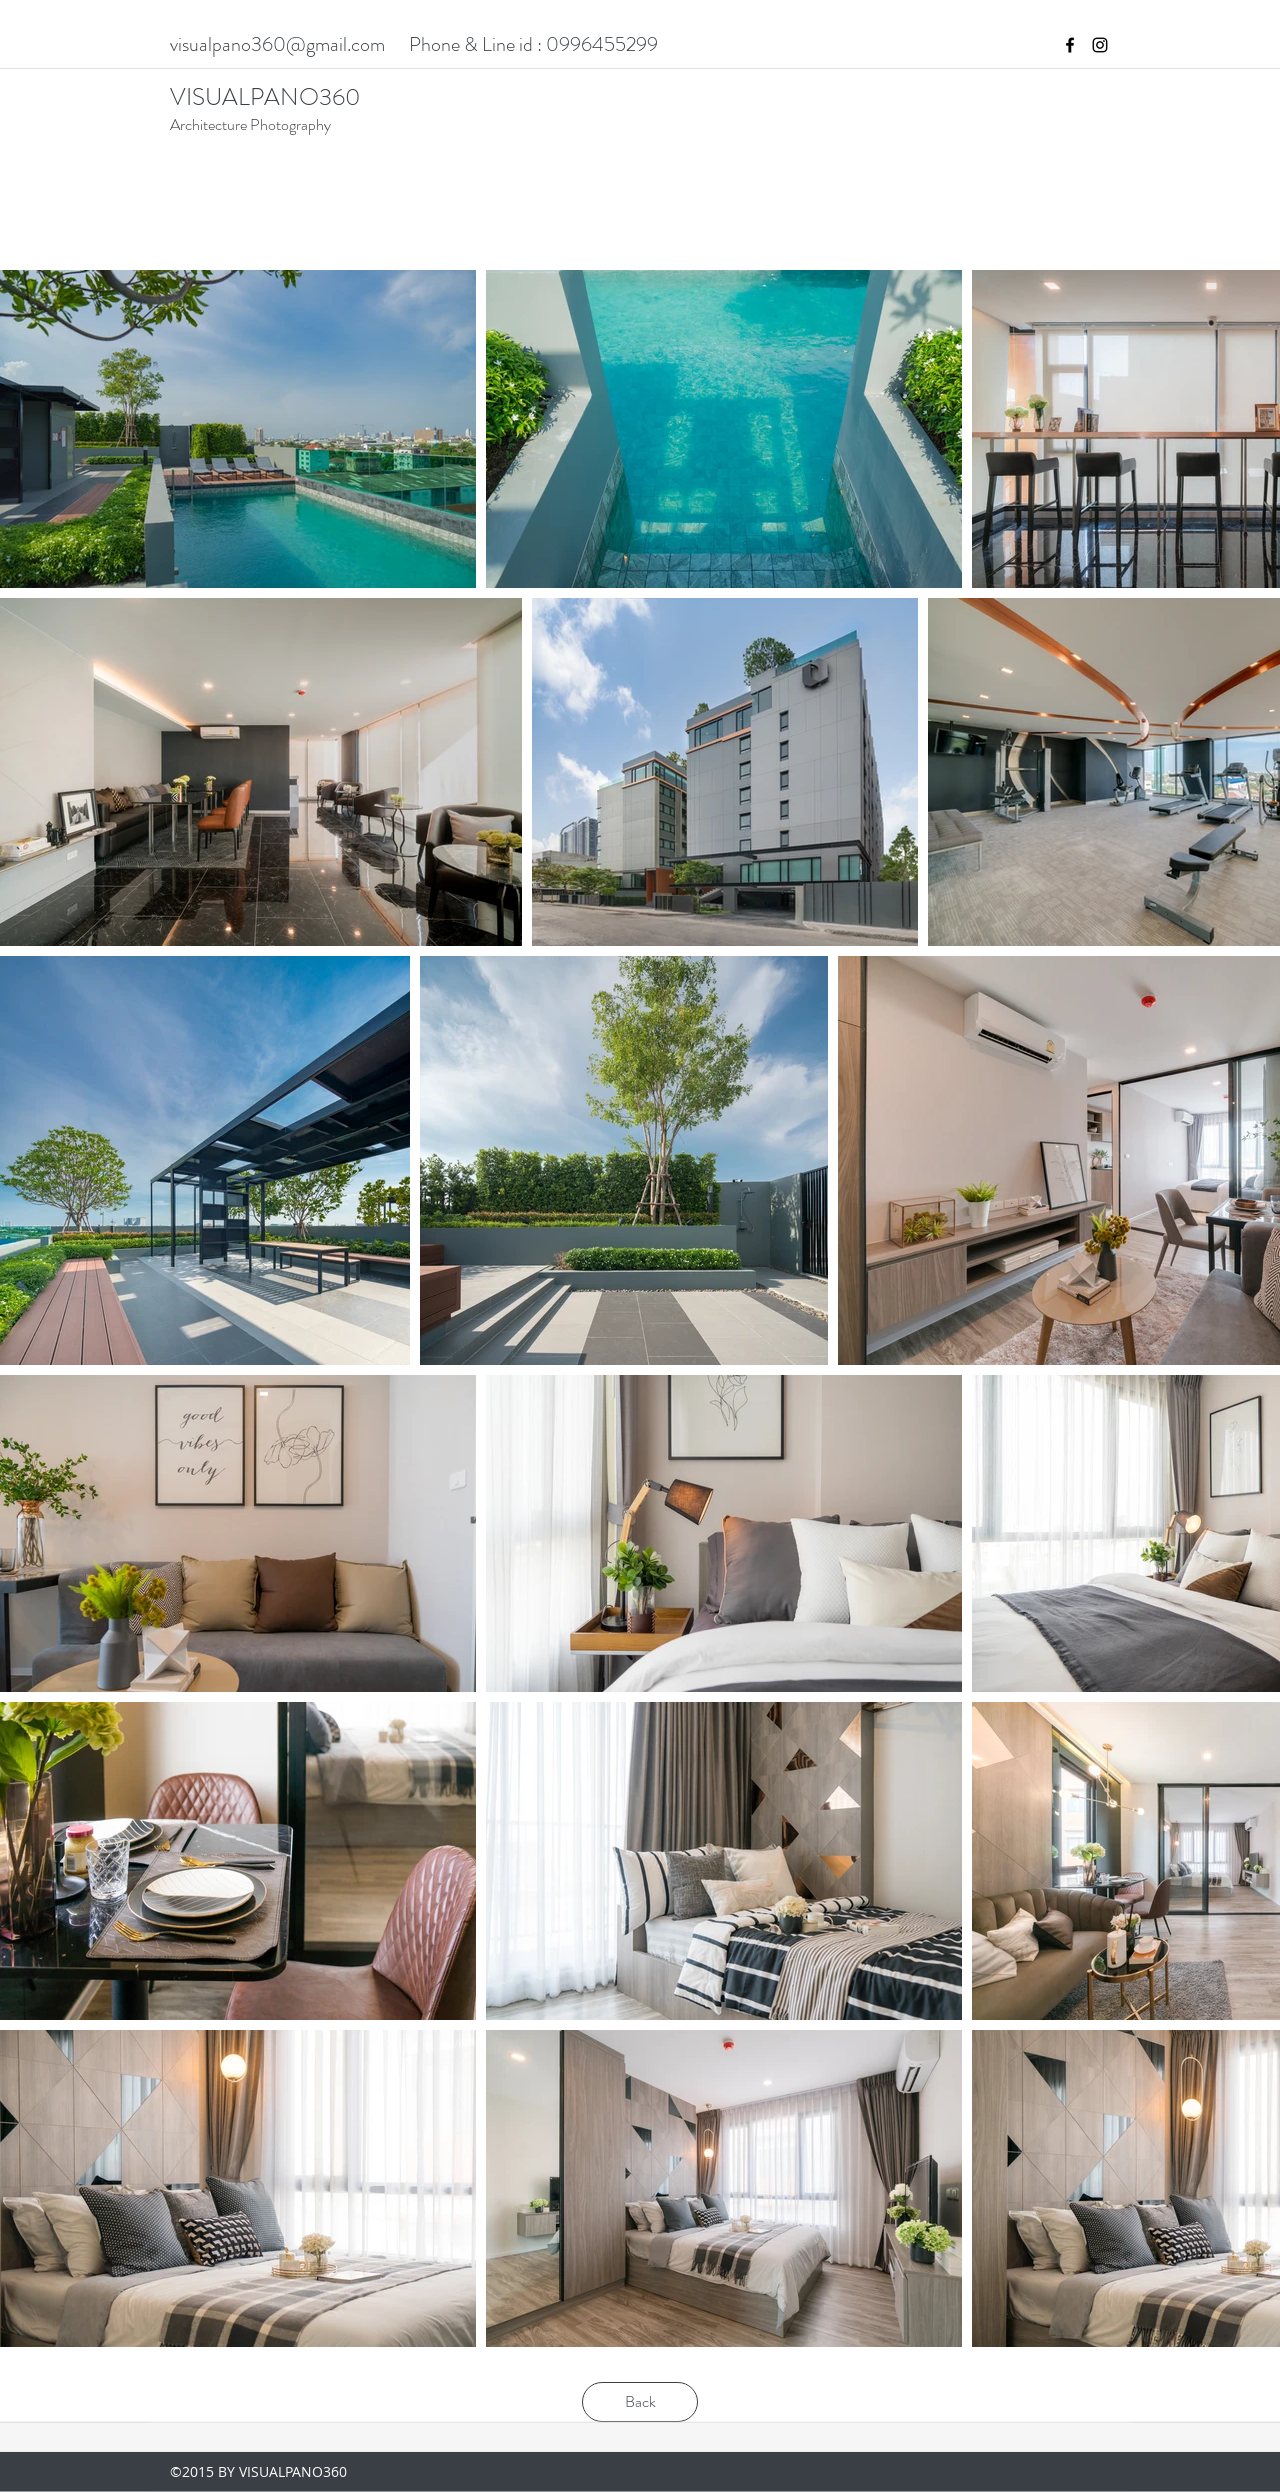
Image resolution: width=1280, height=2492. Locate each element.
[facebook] (1070, 45)
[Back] (640, 2402)
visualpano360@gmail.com (277, 44)
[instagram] (1100, 45)
